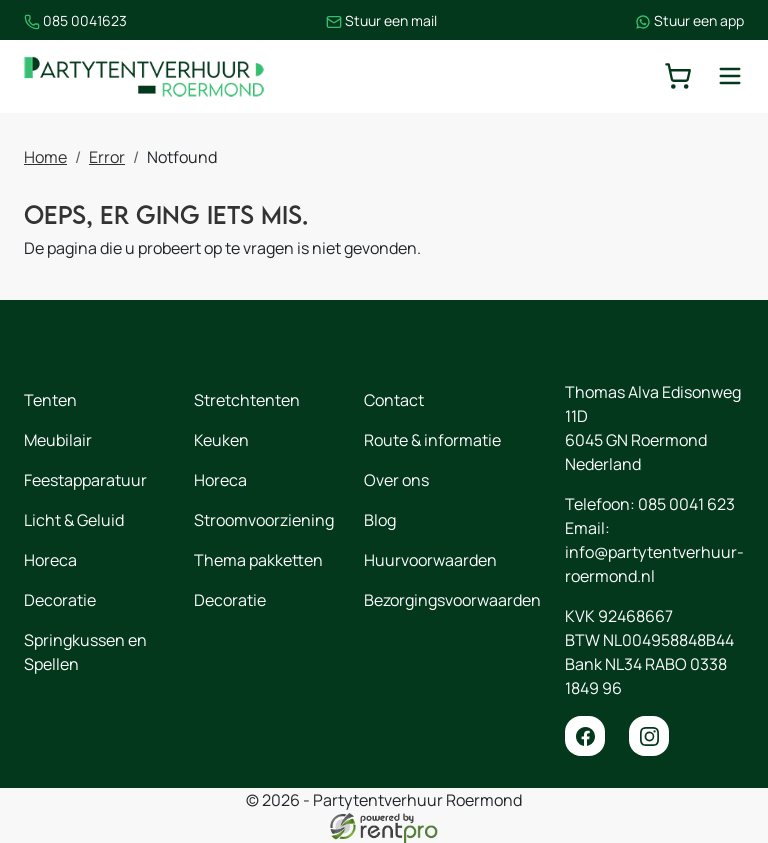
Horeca (50, 560)
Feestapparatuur (85, 480)
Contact (394, 400)
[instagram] (649, 736)
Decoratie (60, 600)
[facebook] (585, 736)
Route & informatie (432, 440)
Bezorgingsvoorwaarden (452, 600)
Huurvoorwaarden (430, 560)
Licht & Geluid (74, 520)
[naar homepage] (144, 76)
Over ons (396, 480)
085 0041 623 (686, 504)
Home (45, 157)
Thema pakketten (258, 560)
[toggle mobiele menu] (730, 76)
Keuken (221, 440)
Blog (380, 520)
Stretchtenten (247, 400)
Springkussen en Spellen (85, 652)
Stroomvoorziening (264, 520)
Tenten (50, 400)
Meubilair (58, 440)
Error (107, 157)
